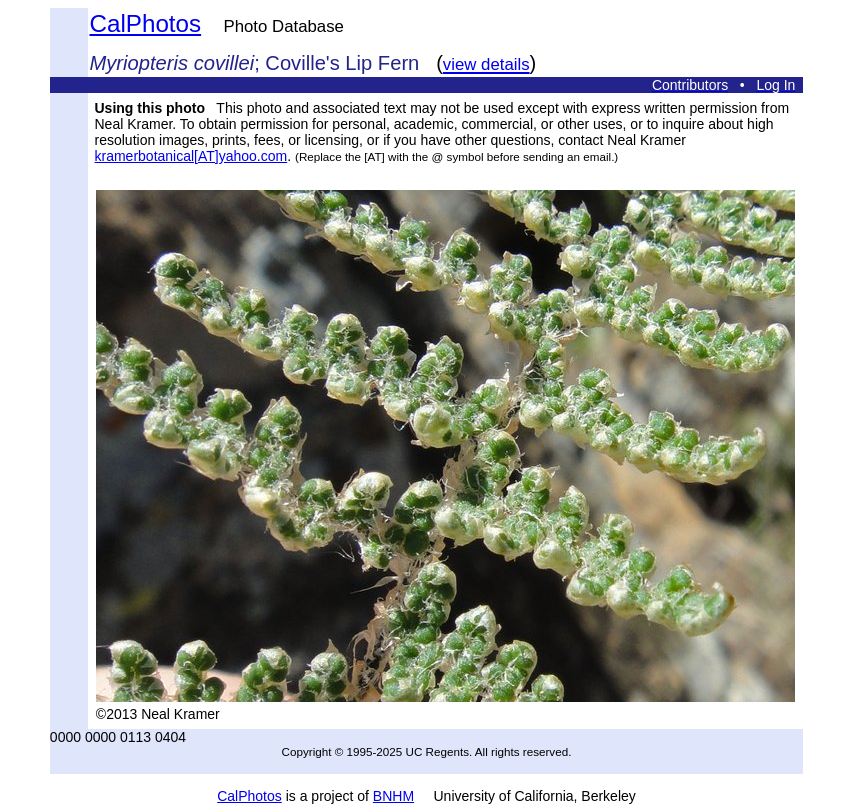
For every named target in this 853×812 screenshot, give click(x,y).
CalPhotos (146, 23)
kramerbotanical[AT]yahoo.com (191, 156)
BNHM (393, 796)
